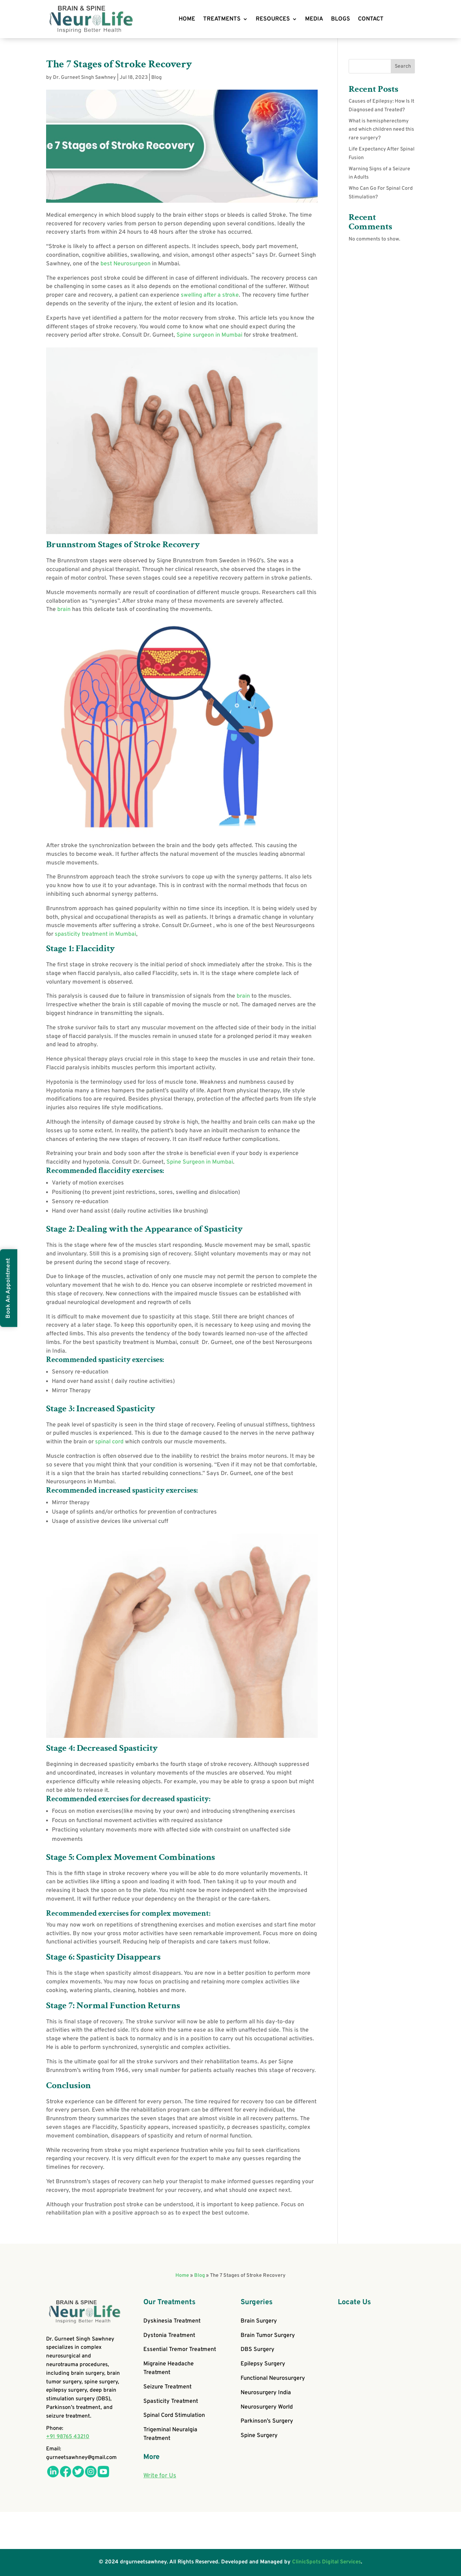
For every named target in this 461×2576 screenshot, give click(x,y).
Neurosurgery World (267, 2407)
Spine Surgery (259, 2435)
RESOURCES (273, 19)
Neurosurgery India (266, 2392)
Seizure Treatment (167, 2387)
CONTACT (371, 19)
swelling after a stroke (210, 295)
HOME (187, 19)
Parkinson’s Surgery (267, 2421)
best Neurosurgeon (125, 264)
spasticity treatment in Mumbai (95, 934)
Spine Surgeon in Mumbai (199, 1162)
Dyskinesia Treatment (172, 2321)
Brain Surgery (259, 2321)
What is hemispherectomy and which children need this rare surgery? (381, 129)
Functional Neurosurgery (273, 2378)
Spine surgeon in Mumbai (209, 335)
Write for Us (159, 2476)
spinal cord (109, 1442)
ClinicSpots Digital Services (326, 2562)
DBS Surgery (257, 2349)
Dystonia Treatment (169, 2335)
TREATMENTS (222, 19)
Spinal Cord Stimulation (174, 2415)
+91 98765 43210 (67, 2436)
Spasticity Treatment (170, 2401)
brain (64, 609)
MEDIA (314, 19)
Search (403, 66)
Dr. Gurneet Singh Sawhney (84, 78)
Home (182, 2275)
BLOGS (340, 19)
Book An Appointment (8, 1288)
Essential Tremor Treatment (179, 2349)
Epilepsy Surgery (263, 2364)
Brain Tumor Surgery (268, 2335)
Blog (156, 78)
